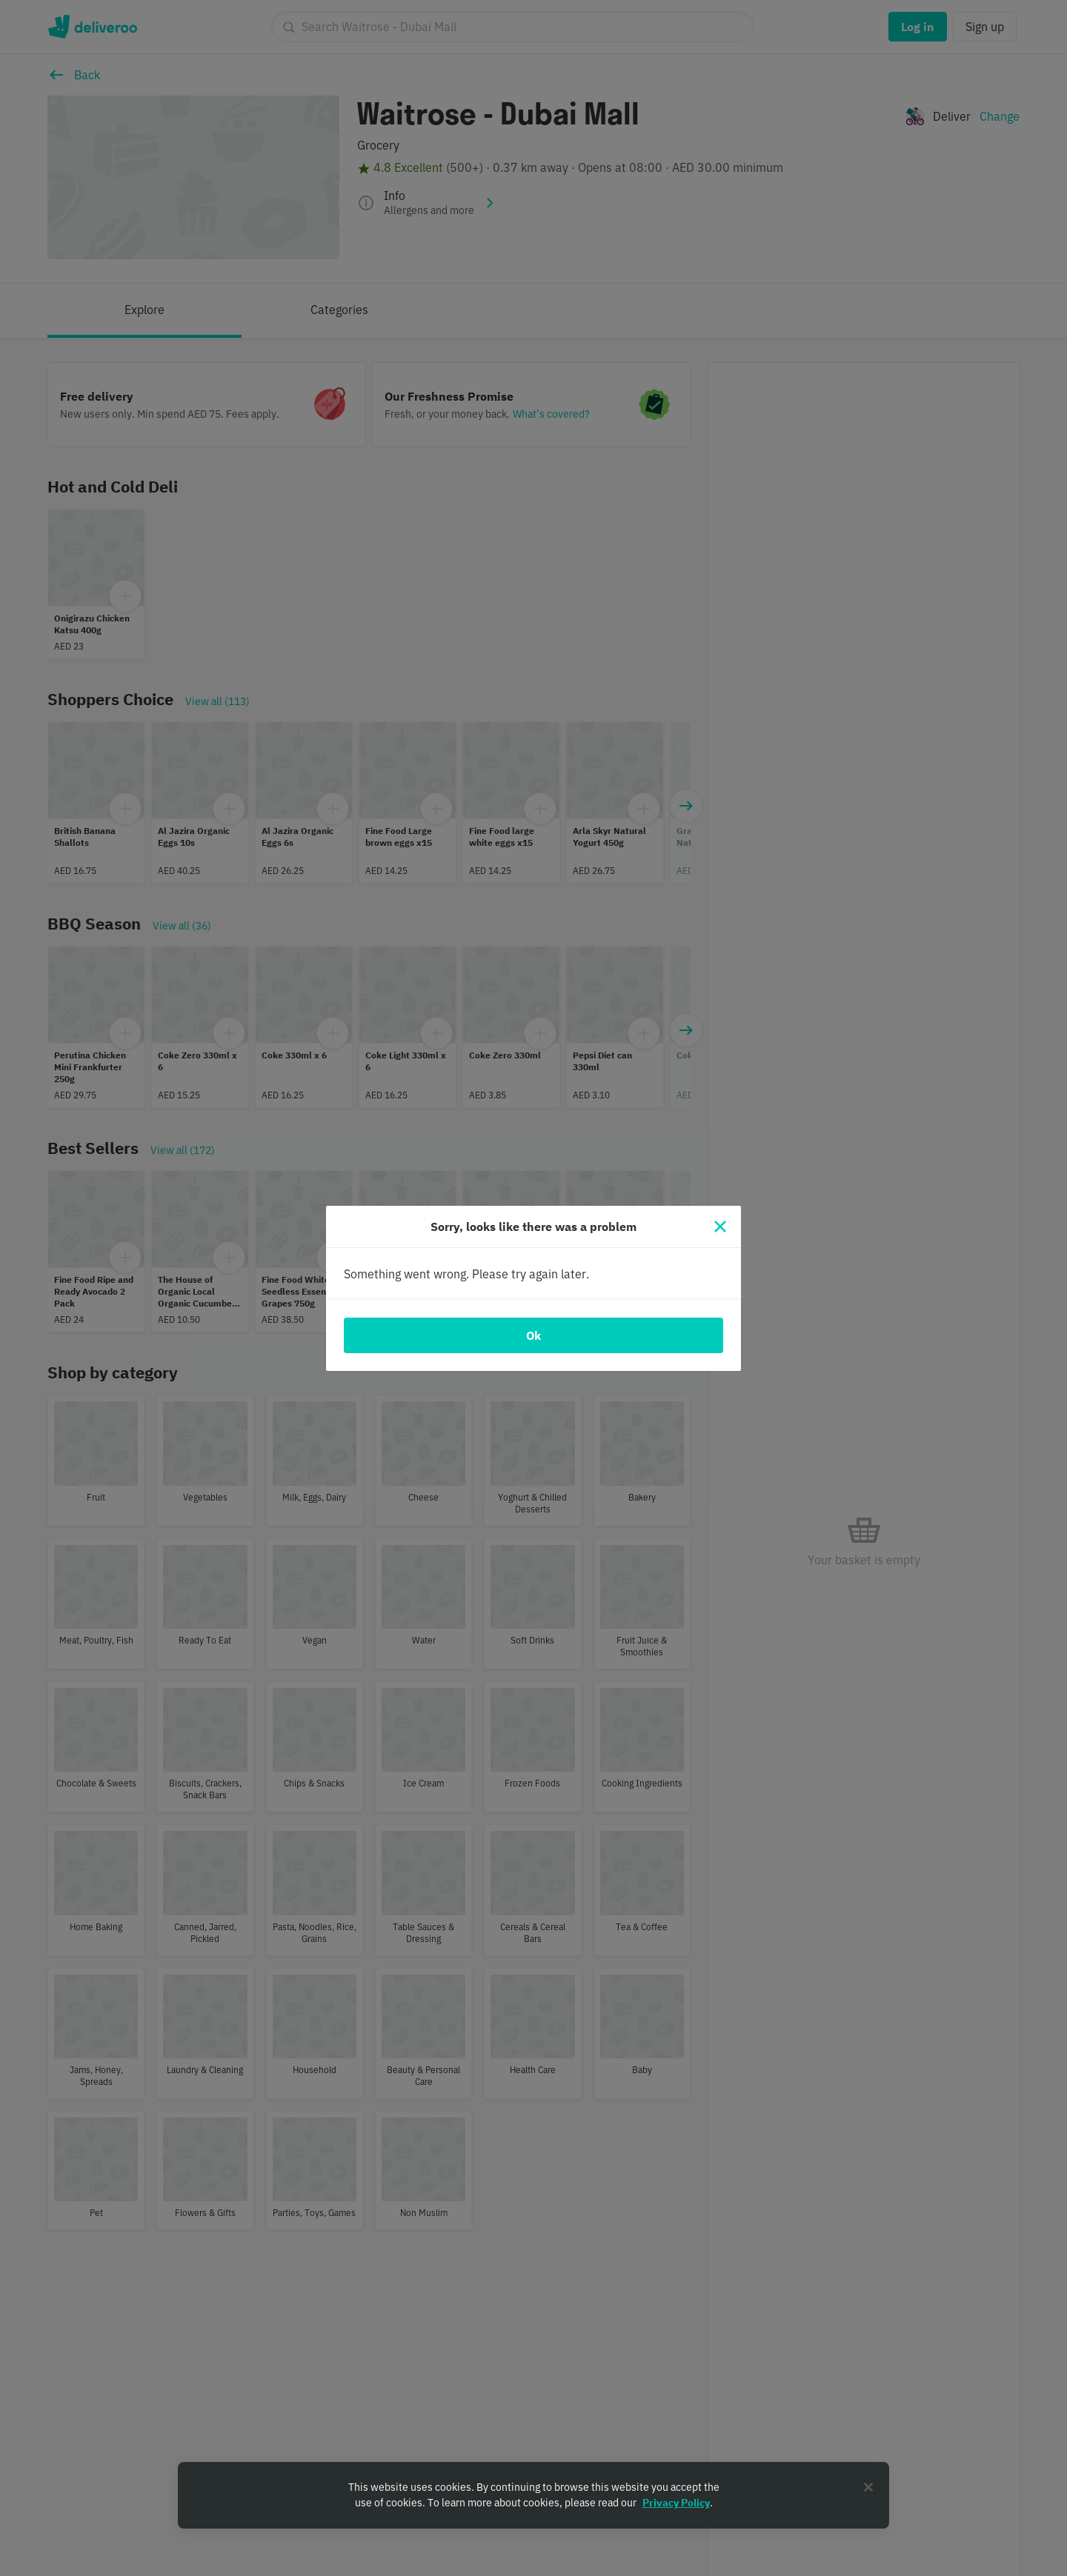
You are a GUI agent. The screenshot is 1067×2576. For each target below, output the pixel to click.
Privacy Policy (676, 2502)
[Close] (720, 1226)
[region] (533, 2495)
